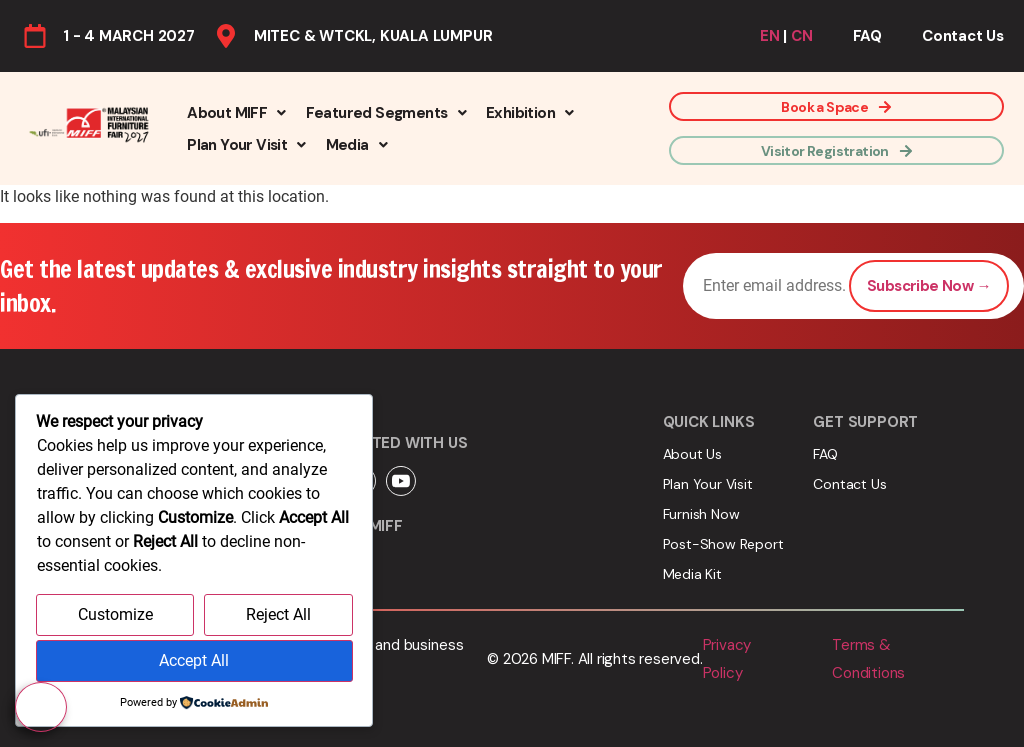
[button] (236, 113)
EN (770, 36)
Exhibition (529, 113)
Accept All (194, 661)
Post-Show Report (723, 544)
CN (802, 36)
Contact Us (963, 36)
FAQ (867, 36)
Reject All (278, 615)
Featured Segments (386, 113)
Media (356, 145)
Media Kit (692, 574)
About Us (692, 454)
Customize (115, 615)
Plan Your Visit (246, 145)
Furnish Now (701, 514)
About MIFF (236, 113)
